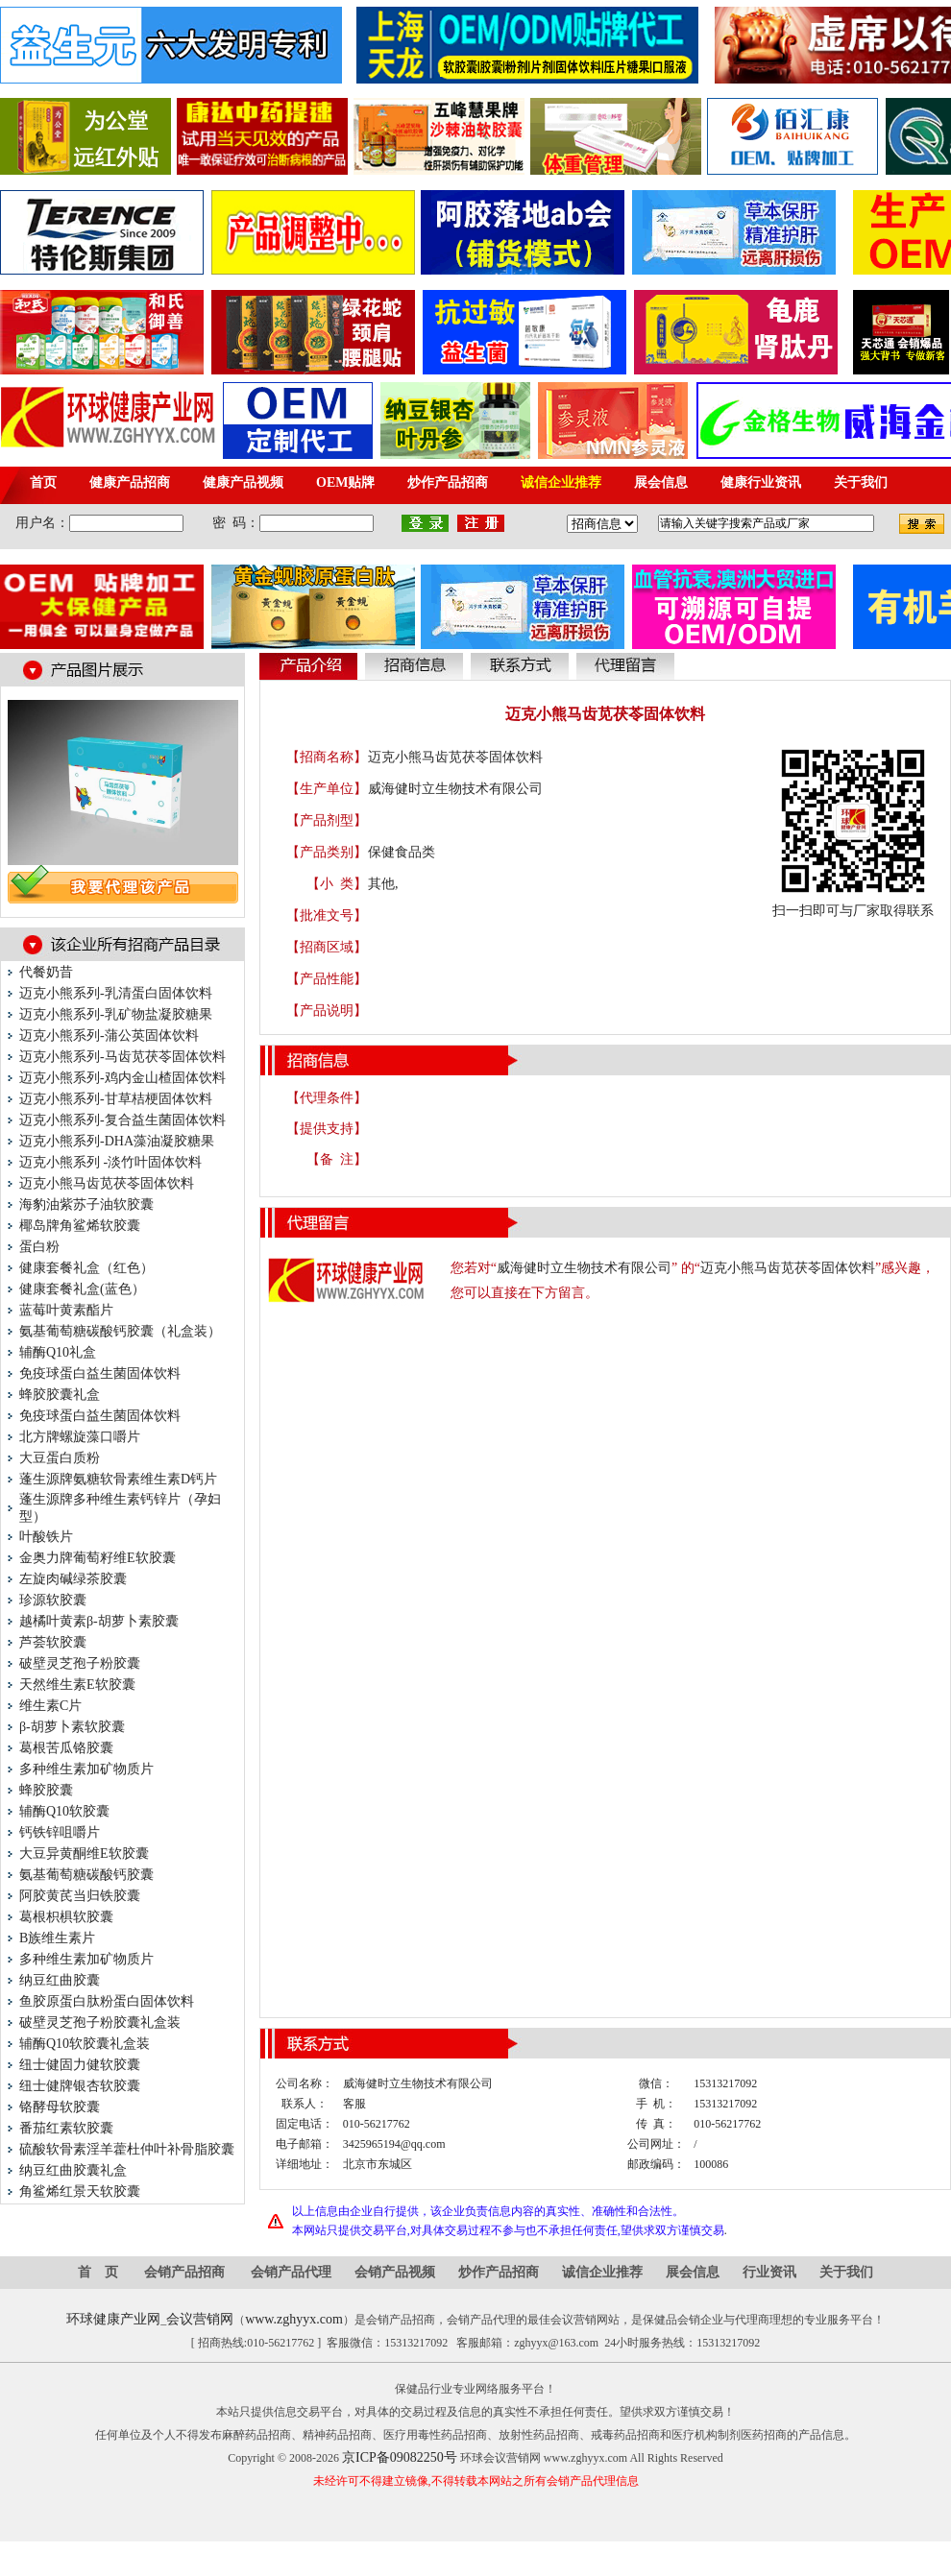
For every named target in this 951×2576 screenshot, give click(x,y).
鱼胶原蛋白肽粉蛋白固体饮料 (106, 2001)
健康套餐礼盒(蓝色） (82, 1289)
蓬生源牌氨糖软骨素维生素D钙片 (118, 1479)
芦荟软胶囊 (52, 1642)
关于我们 (846, 2272)
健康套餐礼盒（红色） (86, 1268)
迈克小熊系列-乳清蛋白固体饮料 (115, 993)
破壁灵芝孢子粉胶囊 (79, 1663)
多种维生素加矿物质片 (86, 1769)
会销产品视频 (394, 2272)
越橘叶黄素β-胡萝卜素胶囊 (99, 1621)
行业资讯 (769, 2272)
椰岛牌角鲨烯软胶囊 (79, 1225)
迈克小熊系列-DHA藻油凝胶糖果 (116, 1141)
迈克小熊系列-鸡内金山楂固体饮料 (122, 1078)
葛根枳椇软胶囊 (66, 1917)
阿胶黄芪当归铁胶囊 (79, 1896)
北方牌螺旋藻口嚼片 (79, 1437)
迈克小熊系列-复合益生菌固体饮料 (122, 1120)
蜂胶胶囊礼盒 (59, 1394)
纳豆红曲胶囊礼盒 (73, 2170)
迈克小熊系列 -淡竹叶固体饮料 (110, 1162)
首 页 (98, 2272)
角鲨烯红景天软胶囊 (79, 2191)
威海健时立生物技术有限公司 (455, 789)
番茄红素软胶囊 (66, 2128)
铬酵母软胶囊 (59, 2107)
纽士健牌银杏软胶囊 (79, 2086)
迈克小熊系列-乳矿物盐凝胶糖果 (115, 1014)
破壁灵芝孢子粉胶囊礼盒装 (100, 2022)
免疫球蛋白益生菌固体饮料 (100, 1373)
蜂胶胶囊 (46, 1790)
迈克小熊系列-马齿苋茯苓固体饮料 (122, 1056)
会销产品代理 (291, 2272)
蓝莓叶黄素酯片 (66, 1310)
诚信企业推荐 (602, 2272)
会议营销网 (199, 2319)
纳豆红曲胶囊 (59, 1980)
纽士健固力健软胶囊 (79, 2065)
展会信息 (692, 2272)
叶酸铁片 (46, 1536)
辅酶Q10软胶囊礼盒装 (84, 2043)
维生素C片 (50, 1705)
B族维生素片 (57, 1938)
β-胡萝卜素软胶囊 (72, 1727)
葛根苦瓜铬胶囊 (66, 1748)
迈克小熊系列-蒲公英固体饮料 (109, 1035)
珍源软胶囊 (52, 1600)
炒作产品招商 (498, 2272)
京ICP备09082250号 (399, 2457)
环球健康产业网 (113, 2319)
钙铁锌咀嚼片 (59, 1832)
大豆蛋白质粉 (59, 1458)
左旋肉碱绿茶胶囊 (73, 1579)
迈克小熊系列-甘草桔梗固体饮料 (115, 1099)
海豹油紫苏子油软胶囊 (86, 1204)
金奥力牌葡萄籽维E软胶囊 (97, 1558)
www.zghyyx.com (294, 2319)
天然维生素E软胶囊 (77, 1684)
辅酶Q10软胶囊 (64, 1811)
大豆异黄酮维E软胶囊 (84, 1853)
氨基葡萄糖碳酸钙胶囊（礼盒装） (120, 1331)
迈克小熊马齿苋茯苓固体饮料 (106, 1183)
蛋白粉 (39, 1247)
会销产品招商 (184, 2272)
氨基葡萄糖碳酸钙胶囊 (86, 1874)
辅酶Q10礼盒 (57, 1352)
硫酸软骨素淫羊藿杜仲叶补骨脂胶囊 (126, 2149)
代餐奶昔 (46, 972)
